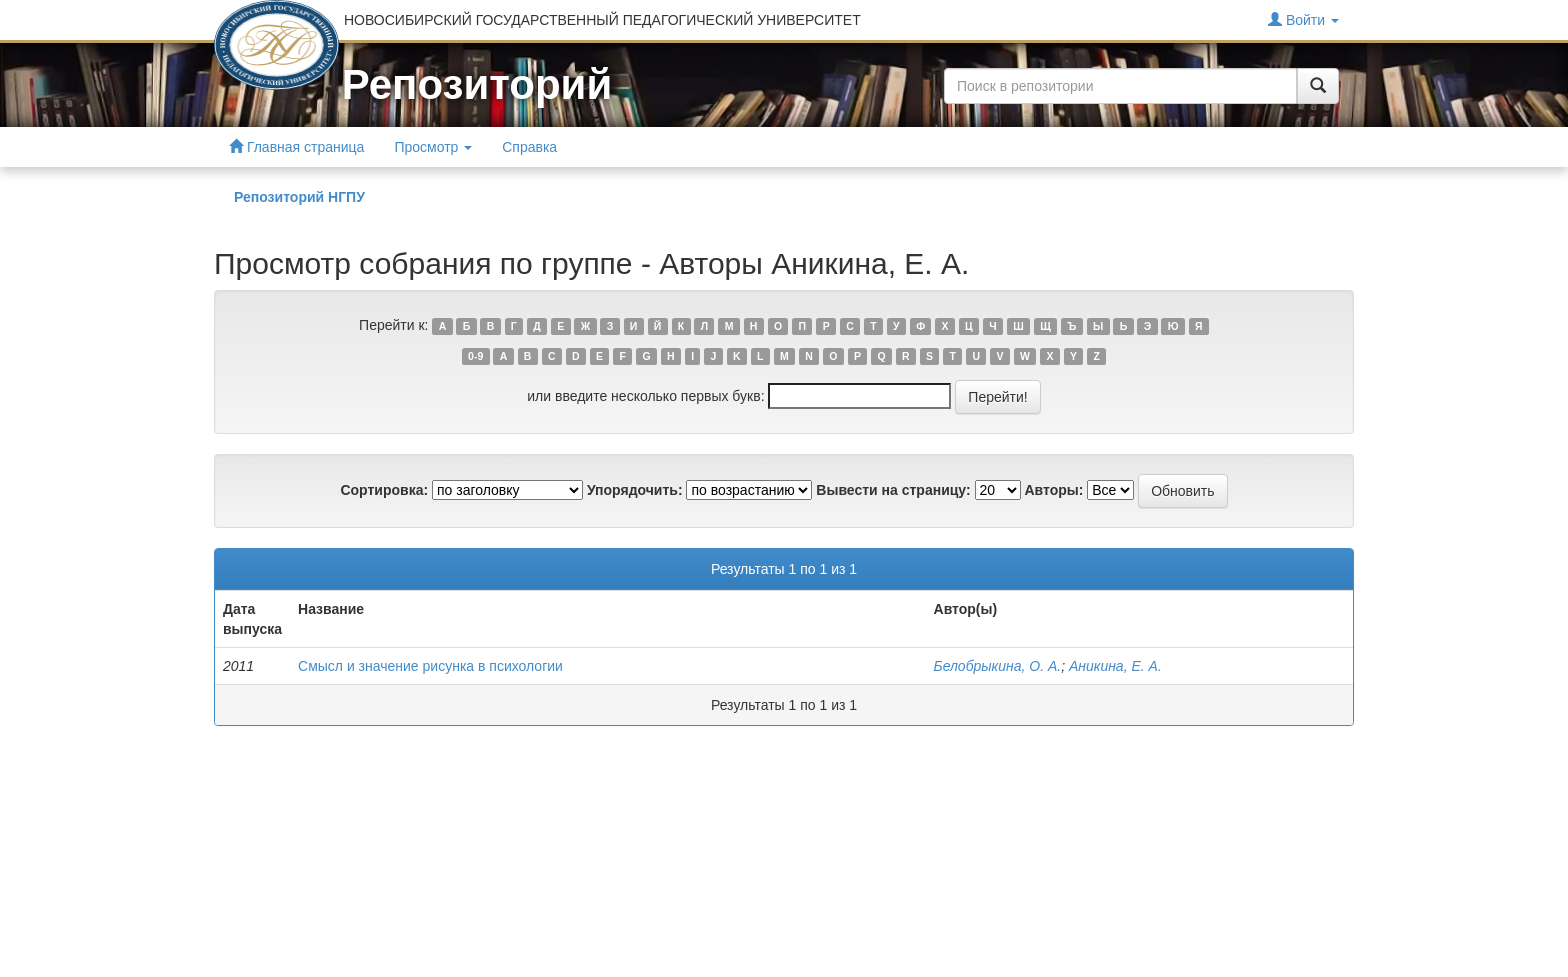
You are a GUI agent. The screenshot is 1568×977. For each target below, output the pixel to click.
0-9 (475, 356)
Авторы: (1053, 490)
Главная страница (296, 146)
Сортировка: (384, 490)
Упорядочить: (635, 490)
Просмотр (433, 147)
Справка (529, 147)
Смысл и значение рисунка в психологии (430, 666)
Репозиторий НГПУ (299, 197)
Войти (1303, 19)
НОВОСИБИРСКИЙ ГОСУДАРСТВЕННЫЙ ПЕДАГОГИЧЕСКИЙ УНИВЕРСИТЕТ (602, 20)
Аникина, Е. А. (1115, 666)
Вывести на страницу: (893, 490)
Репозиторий (477, 84)
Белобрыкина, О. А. (998, 666)
